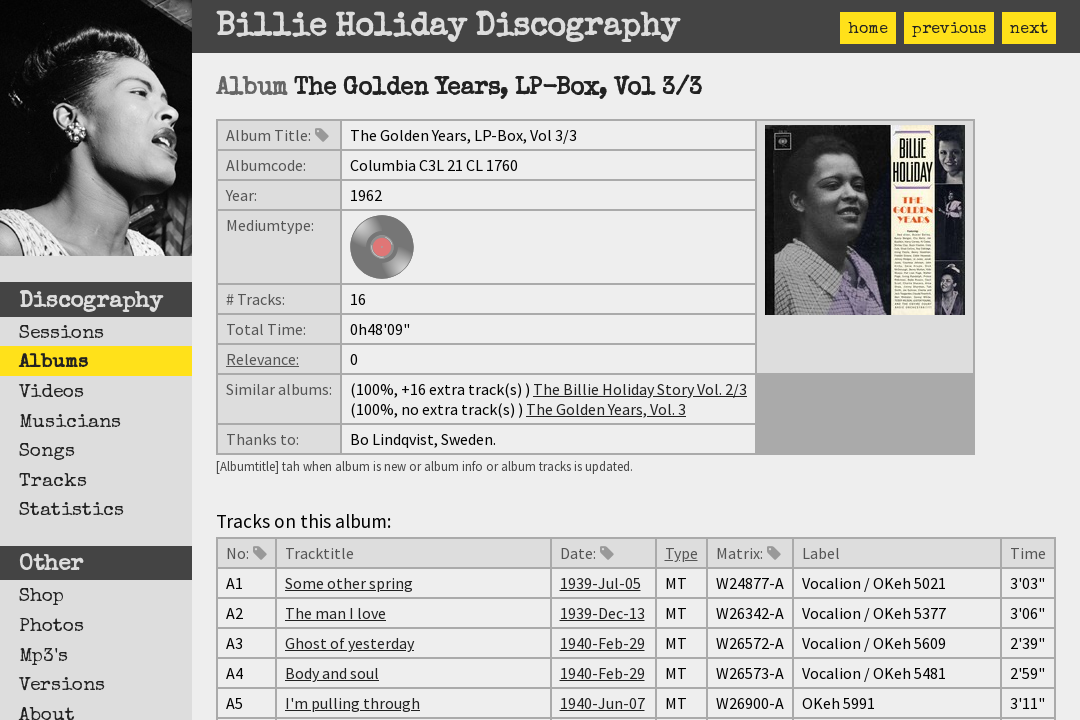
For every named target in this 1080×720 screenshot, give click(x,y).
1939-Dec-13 (602, 613)
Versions (62, 686)
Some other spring (349, 583)
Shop (41, 597)
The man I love (335, 613)
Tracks (53, 482)
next (1029, 30)
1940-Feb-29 (602, 643)
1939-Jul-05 (600, 583)
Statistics (71, 511)
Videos (51, 393)
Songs (47, 452)
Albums (53, 363)
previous (949, 30)
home (868, 30)
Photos (51, 627)
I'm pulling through (352, 703)
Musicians (70, 423)
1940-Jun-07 (602, 703)
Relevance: (262, 359)
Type (681, 553)
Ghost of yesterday (349, 643)
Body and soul (332, 673)
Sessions (61, 334)
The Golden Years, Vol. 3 (606, 409)
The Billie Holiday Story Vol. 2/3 (640, 389)
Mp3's (43, 657)
